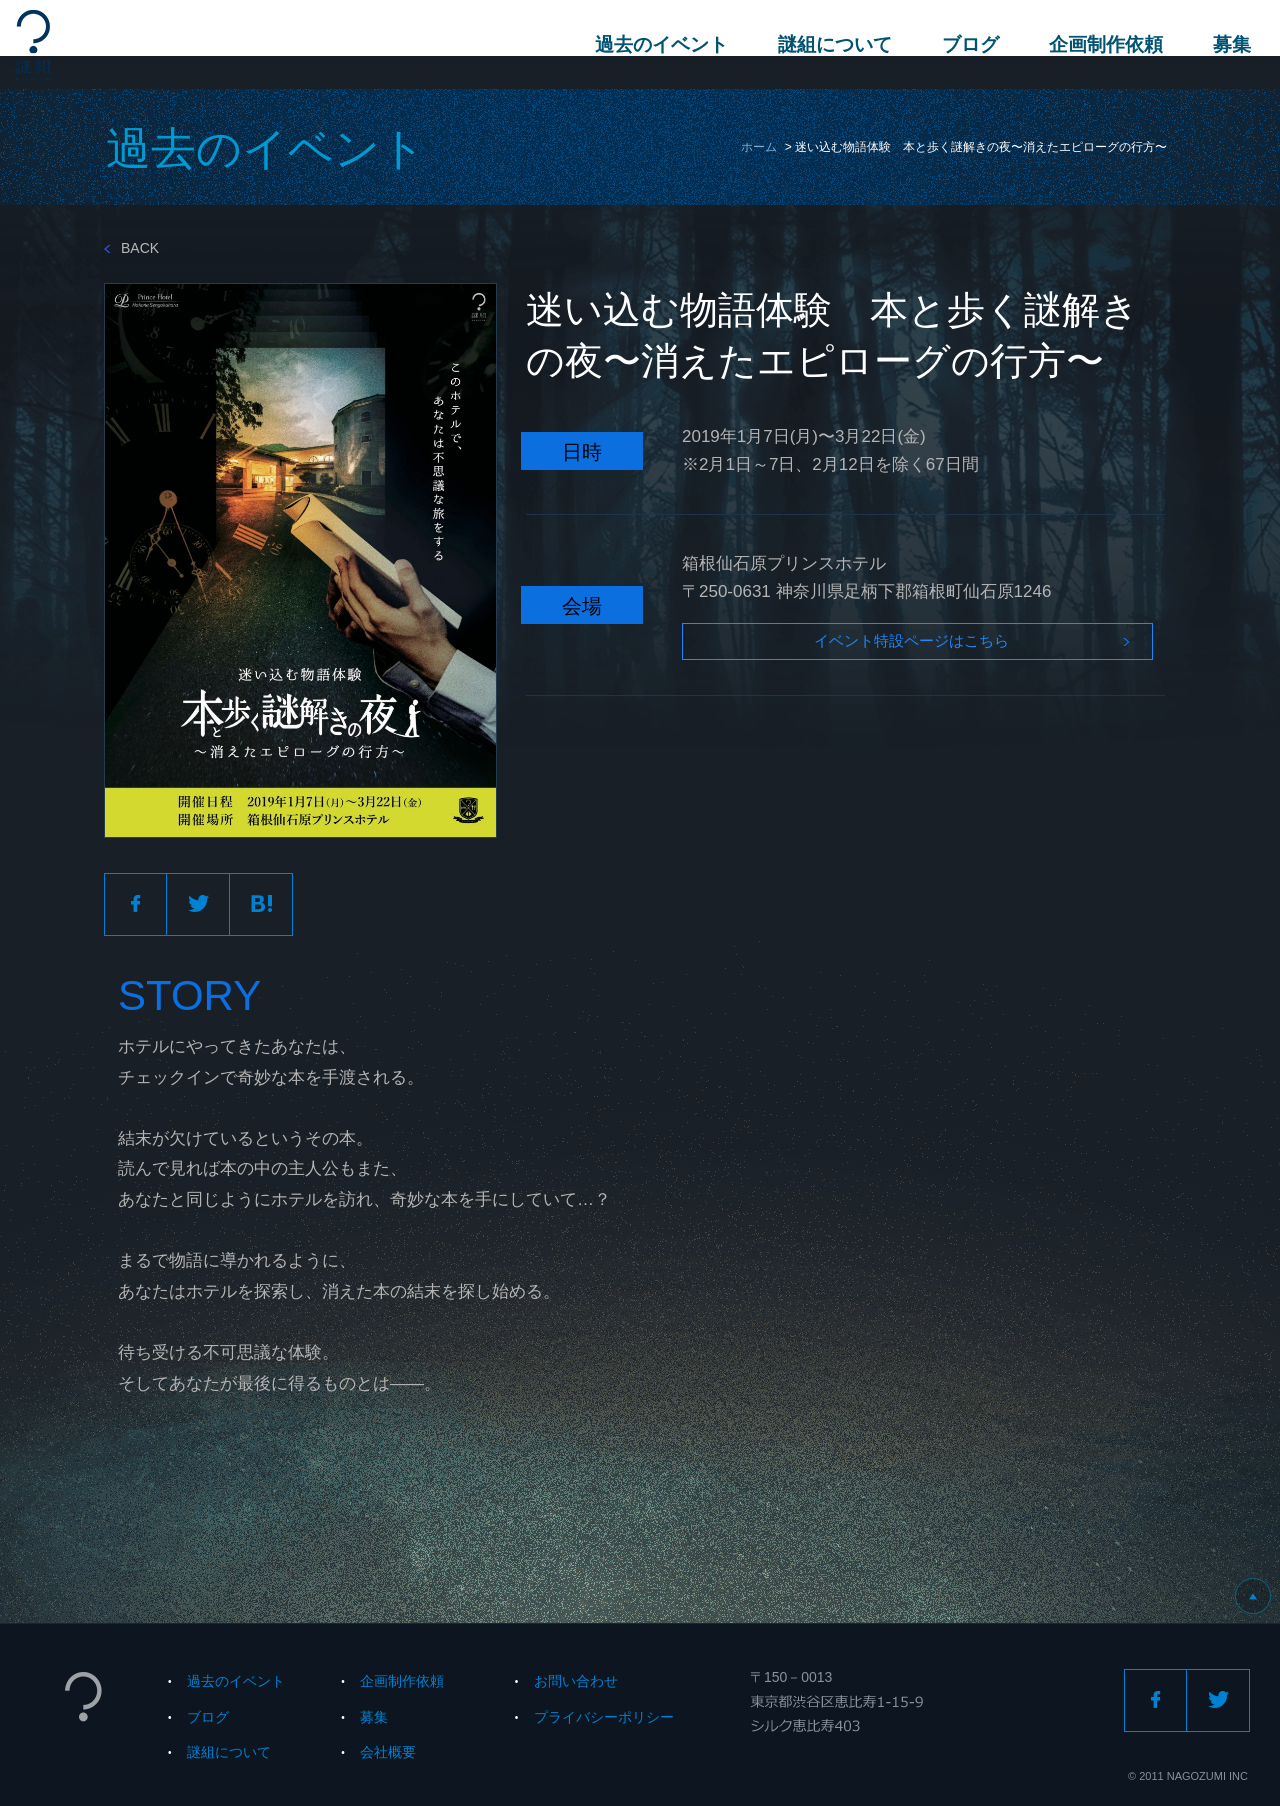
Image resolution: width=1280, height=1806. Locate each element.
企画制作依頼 (1095, 44)
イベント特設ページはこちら (863, 649)
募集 (1221, 44)
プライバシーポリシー (604, 1717)
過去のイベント (650, 44)
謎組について (824, 44)
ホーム (759, 147)
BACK (131, 248)
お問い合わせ (576, 1681)
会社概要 (388, 1752)
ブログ (959, 44)
